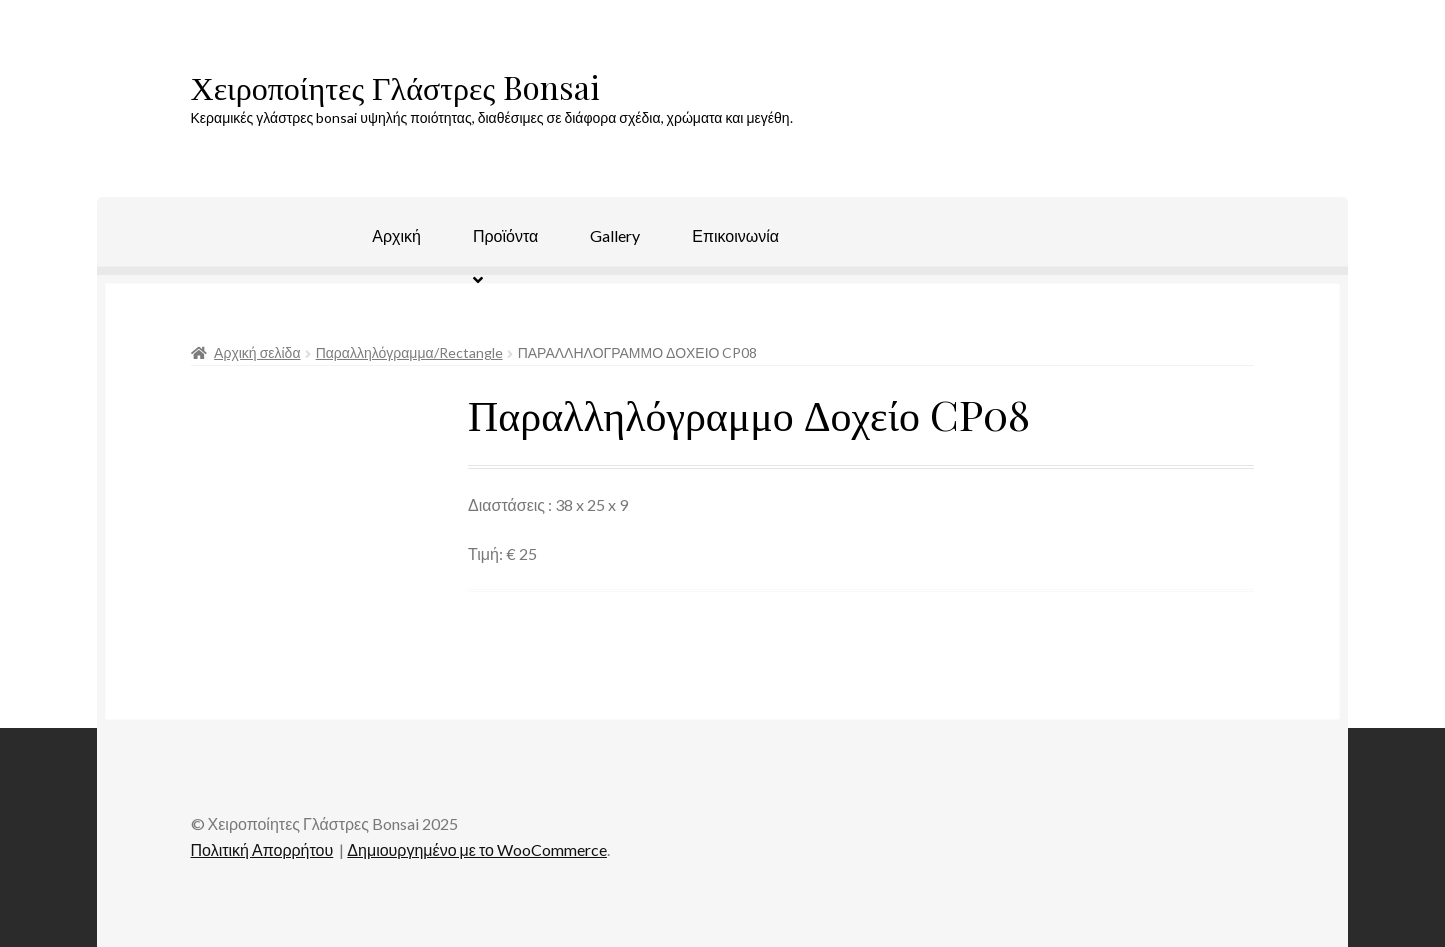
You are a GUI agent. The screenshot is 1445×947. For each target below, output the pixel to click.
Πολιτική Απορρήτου (262, 849)
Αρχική (396, 235)
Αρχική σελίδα (257, 352)
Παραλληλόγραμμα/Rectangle (409, 352)
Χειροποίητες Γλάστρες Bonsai (396, 86)
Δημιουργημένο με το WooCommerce (477, 849)
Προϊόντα (505, 235)
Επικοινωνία (735, 235)
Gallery (615, 235)
